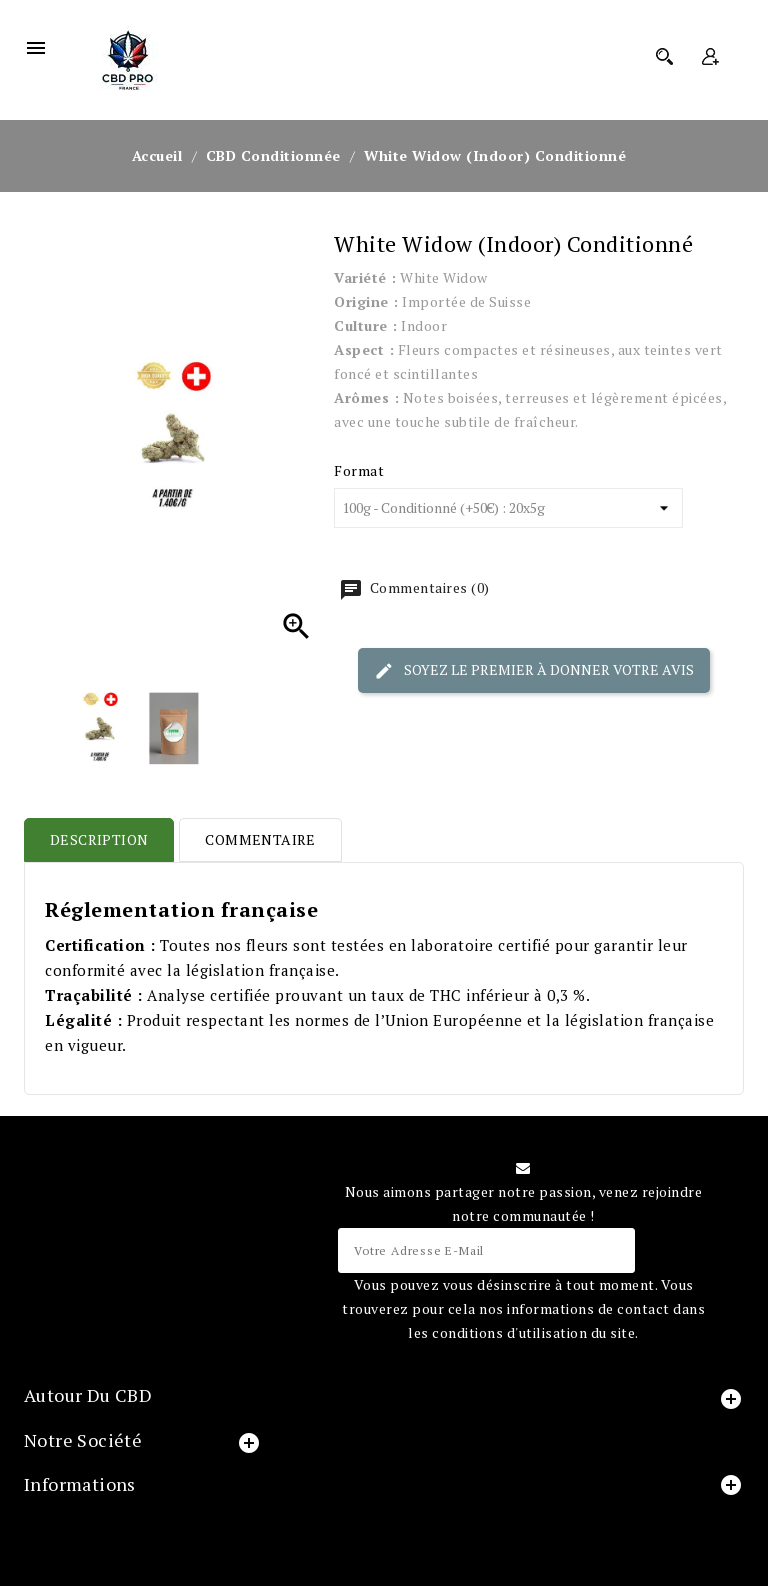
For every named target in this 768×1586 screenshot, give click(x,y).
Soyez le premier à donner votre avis (534, 670)
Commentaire (260, 839)
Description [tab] (99, 839)
